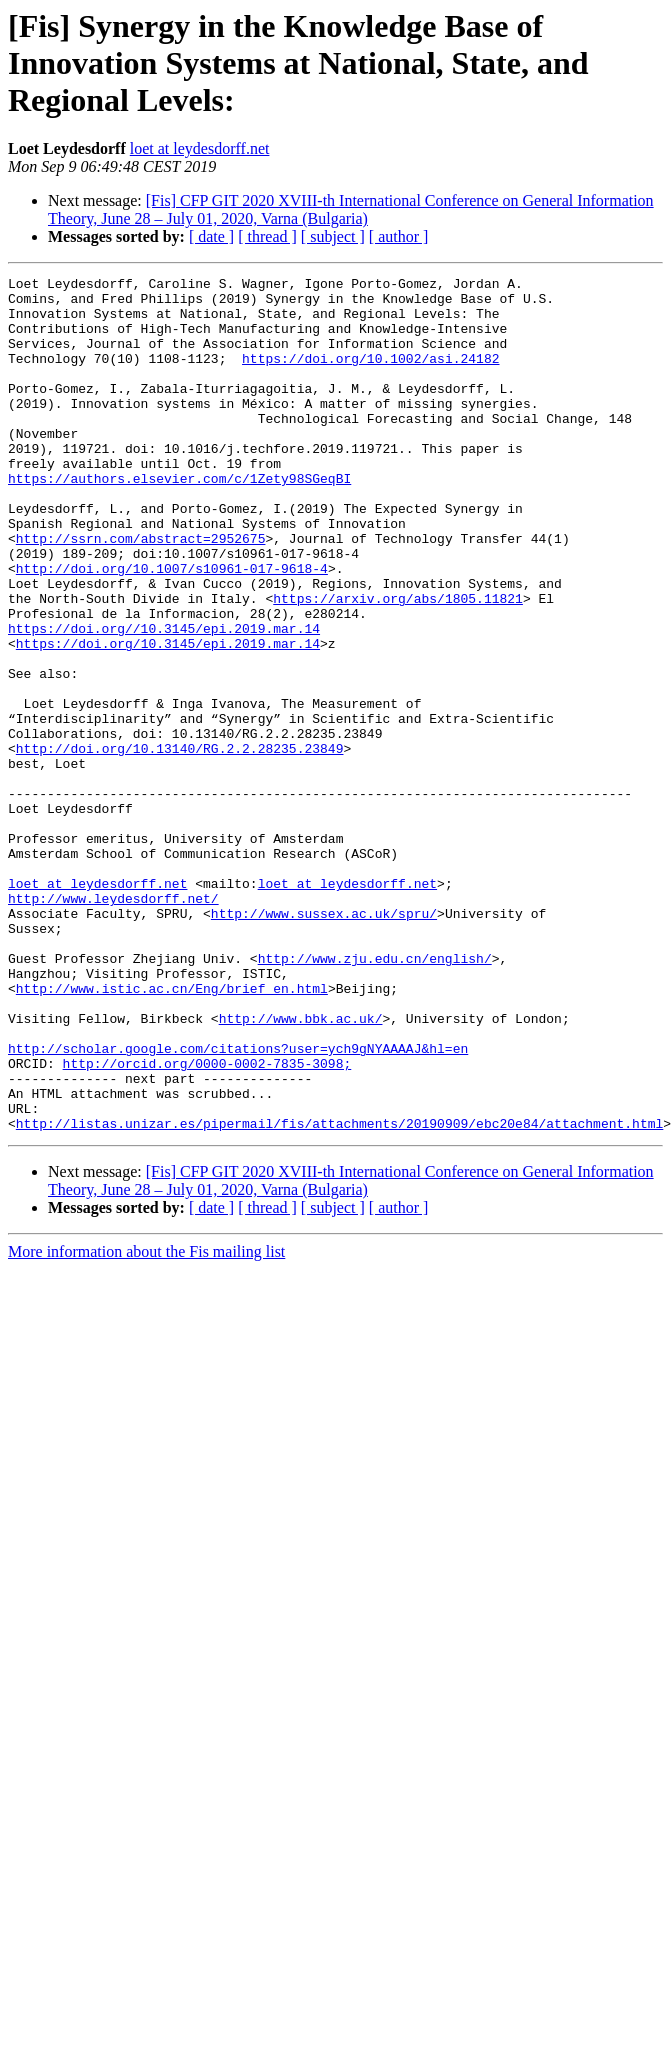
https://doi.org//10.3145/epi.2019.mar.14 (164, 700)
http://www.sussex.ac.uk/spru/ (324, 1042)
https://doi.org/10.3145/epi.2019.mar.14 (168, 718)
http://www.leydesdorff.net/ (113, 1024)
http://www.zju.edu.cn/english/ (375, 1096)
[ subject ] (333, 236)
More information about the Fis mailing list (146, 1422)
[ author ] (399, 236)
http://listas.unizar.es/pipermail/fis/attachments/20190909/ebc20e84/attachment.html (339, 1294)
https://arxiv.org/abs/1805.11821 (398, 664)
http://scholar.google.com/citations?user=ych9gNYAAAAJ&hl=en (238, 1204)
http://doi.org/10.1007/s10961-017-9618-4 (172, 628)
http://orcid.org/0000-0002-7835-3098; (207, 1222)
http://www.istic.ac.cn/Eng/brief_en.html (172, 1132)
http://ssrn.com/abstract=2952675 (141, 592)
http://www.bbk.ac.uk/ (301, 1168)
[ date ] (211, 236)
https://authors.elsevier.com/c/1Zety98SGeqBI (179, 520)
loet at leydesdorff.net (200, 148)
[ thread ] (267, 236)
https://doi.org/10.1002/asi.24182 (370, 376)
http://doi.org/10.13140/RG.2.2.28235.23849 (180, 844)
